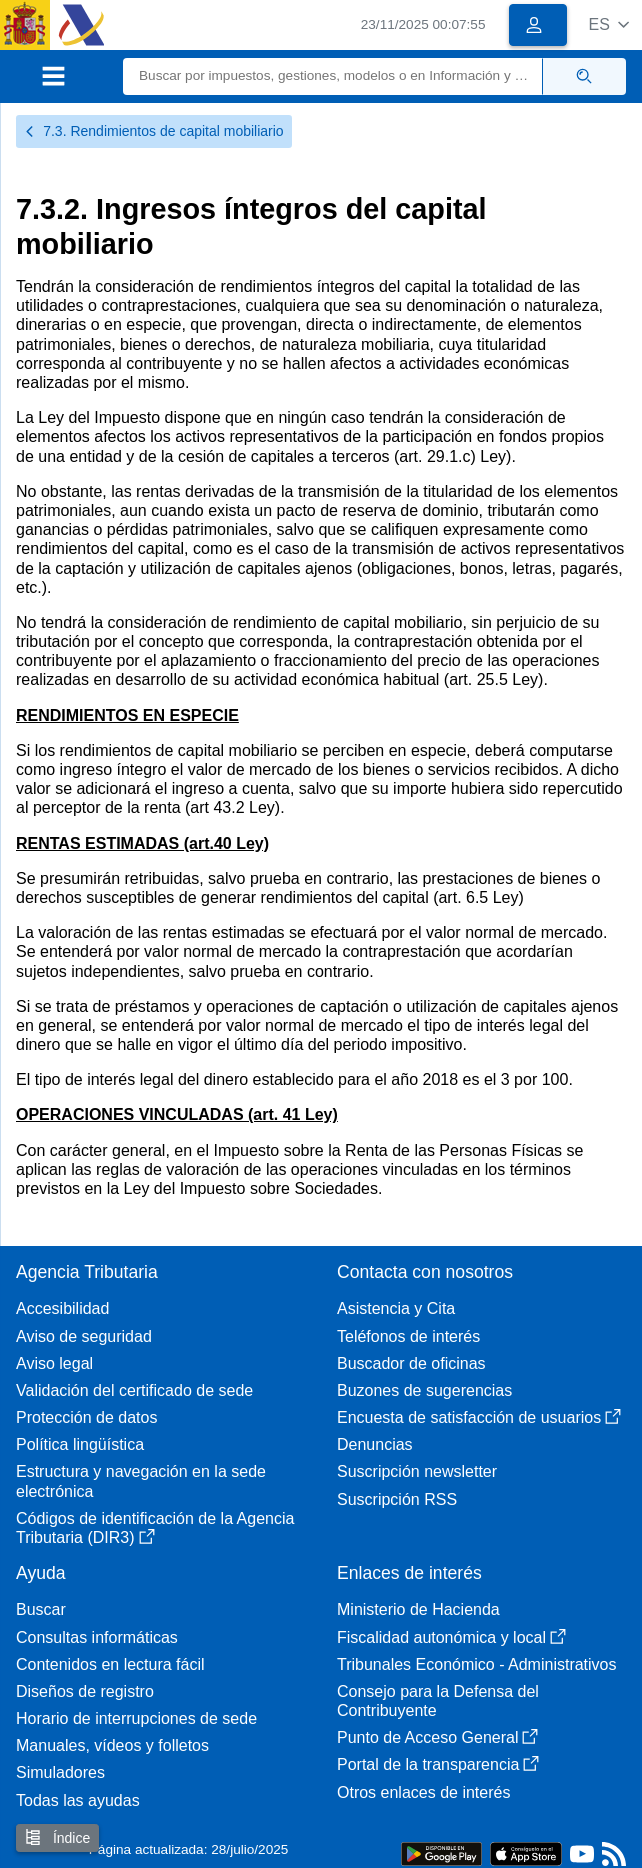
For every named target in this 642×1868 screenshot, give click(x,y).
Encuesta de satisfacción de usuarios (479, 1417)
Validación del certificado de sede (134, 1390)
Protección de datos (86, 1417)
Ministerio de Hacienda (418, 1609)
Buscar (41, 1609)
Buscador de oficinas (411, 1363)
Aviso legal (54, 1363)
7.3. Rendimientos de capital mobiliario (154, 131)
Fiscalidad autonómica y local (451, 1637)
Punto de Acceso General (437, 1737)
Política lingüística (80, 1444)
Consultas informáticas (97, 1637)
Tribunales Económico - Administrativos (477, 1664)
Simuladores (60, 1772)
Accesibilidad (62, 1308)
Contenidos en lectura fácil (110, 1664)
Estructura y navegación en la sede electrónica (141, 1481)
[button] (608, 24)
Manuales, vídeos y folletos (112, 1745)
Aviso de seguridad (84, 1336)
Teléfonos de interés (408, 1336)
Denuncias (375, 1444)
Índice (57, 1837)
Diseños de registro (85, 1691)
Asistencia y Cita (396, 1308)
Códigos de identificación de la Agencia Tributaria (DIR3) (155, 1528)
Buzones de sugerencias (424, 1390)
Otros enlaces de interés (423, 1792)
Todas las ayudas (78, 1800)
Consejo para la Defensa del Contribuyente (438, 1701)
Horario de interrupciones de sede (136, 1718)
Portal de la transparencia (438, 1764)
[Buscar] (333, 76)
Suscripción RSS (397, 1499)
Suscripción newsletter (417, 1471)
